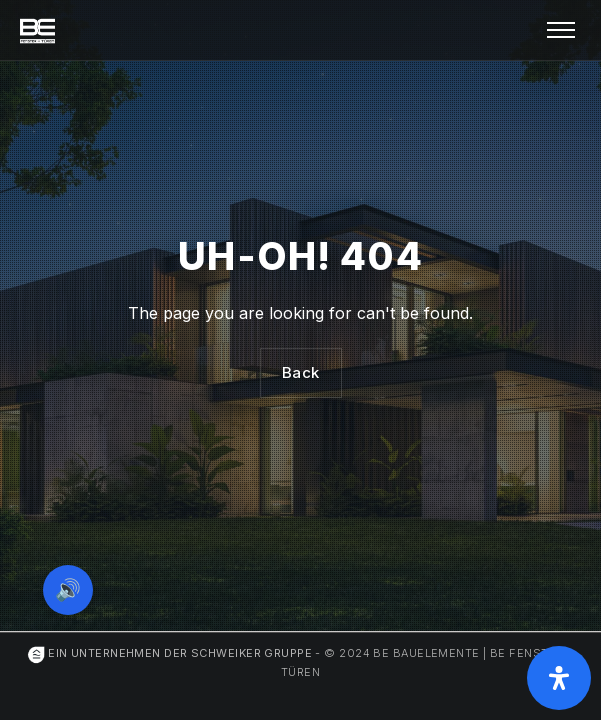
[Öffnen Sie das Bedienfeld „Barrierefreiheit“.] (559, 678)
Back (301, 372)
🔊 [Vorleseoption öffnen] (68, 589)
